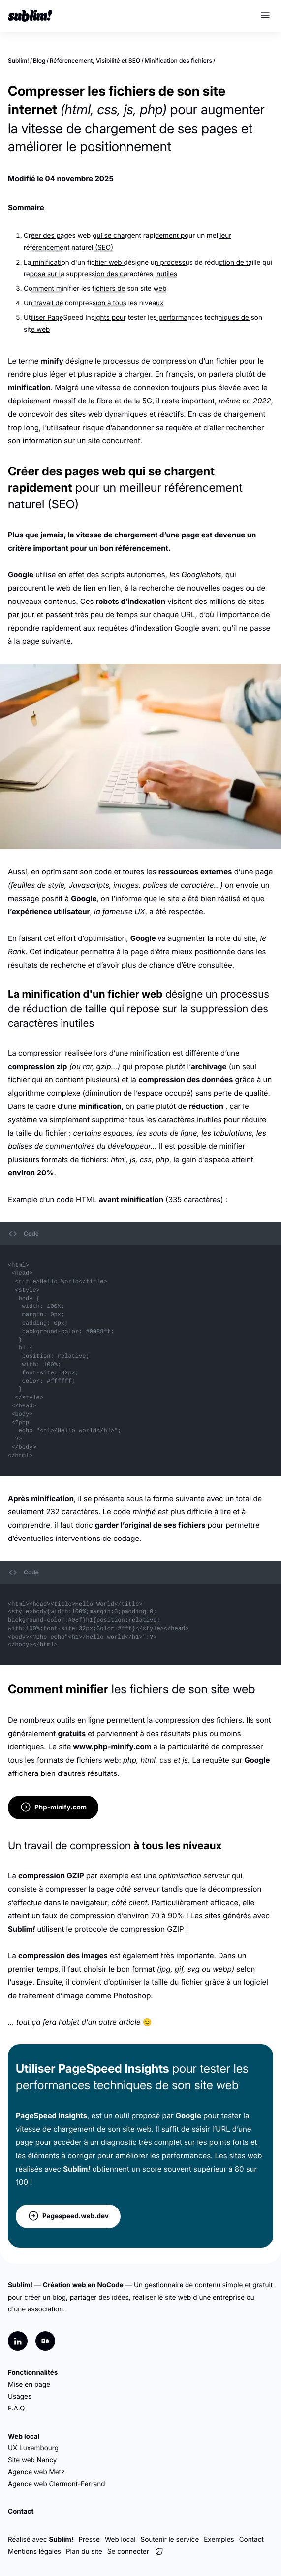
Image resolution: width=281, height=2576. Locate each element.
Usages (19, 2397)
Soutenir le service (170, 2539)
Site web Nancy (32, 2460)
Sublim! (18, 60)
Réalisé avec (40, 2539)
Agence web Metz (36, 2472)
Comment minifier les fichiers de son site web (95, 289)
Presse (88, 2539)
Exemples (219, 2539)
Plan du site (84, 2552)
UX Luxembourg (33, 2448)
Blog (39, 60)
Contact (20, 2512)
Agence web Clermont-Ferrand (56, 2484)
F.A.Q (16, 2408)
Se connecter (128, 2552)
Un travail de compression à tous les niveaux (93, 303)
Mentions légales (34, 2552)
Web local (24, 2437)
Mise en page (29, 2385)
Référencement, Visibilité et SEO (95, 60)
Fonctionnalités (33, 2372)
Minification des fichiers (178, 60)
